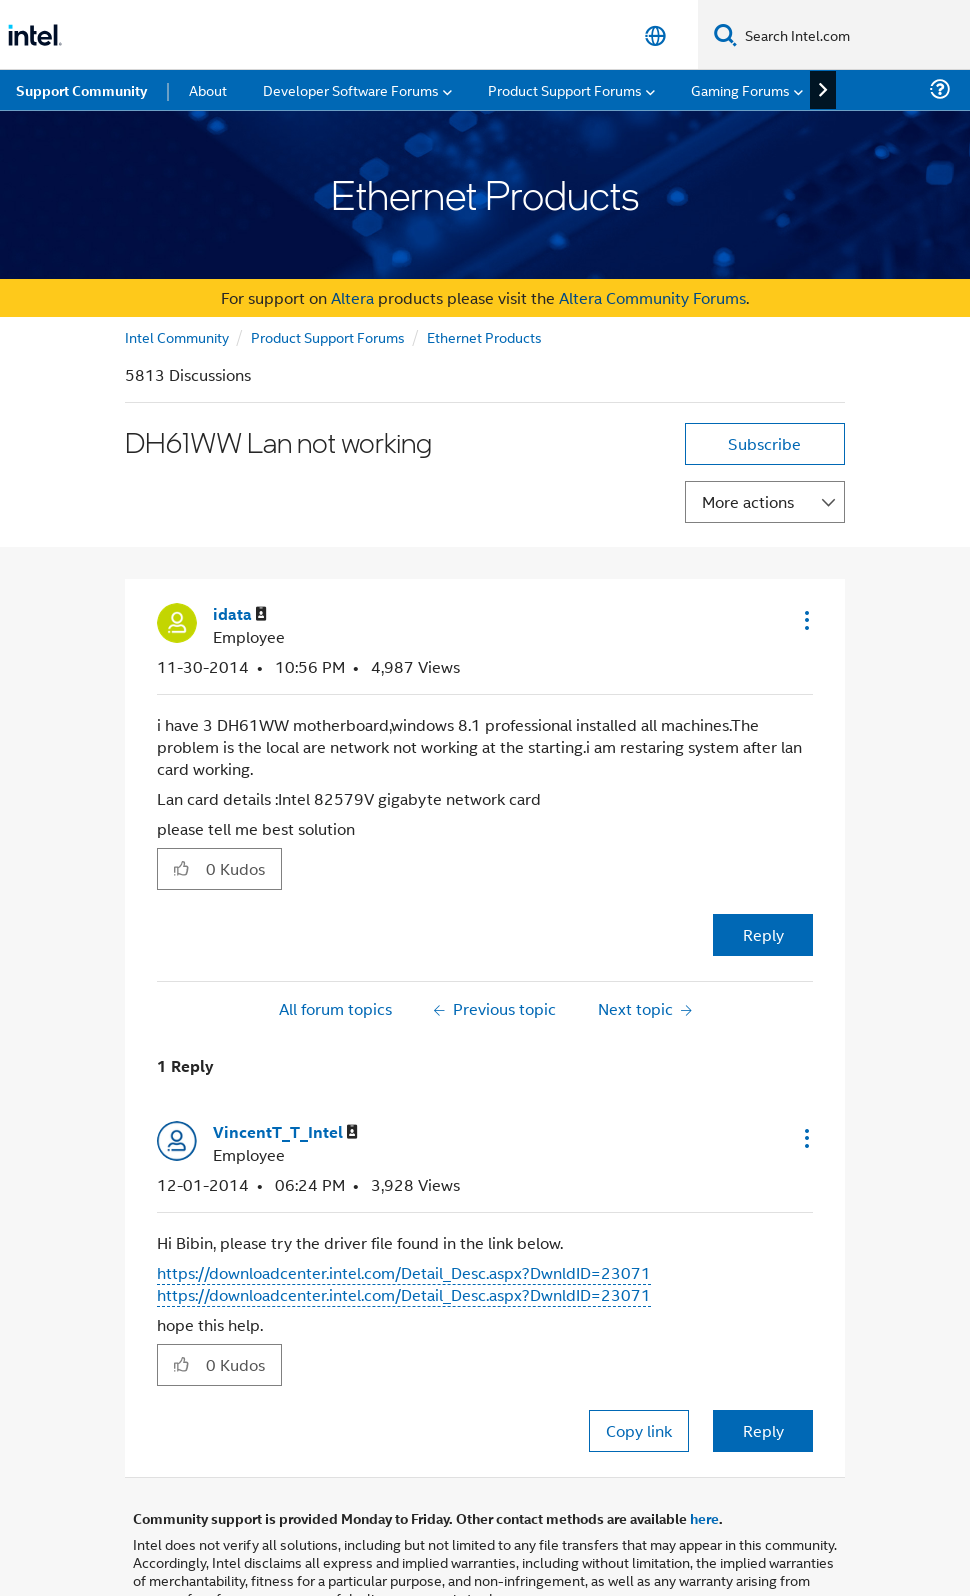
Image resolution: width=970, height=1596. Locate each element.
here (704, 1518)
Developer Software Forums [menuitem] (351, 89)
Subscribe (764, 443)
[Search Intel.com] (853, 35)
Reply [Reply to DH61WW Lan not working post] (763, 934)
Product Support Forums (328, 336)
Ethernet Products (484, 336)
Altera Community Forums (652, 297)
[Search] (725, 34)
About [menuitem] (208, 89)
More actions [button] (748, 501)
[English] (655, 35)
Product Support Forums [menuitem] (565, 89)
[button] (805, 620)
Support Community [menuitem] (81, 90)
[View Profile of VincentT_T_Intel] (285, 1132)
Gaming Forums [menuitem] (740, 89)
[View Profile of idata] (240, 614)
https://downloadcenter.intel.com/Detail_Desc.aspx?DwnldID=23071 (404, 1272)
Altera (352, 297)
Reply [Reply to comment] (763, 1430)
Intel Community (177, 336)
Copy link (639, 1430)
